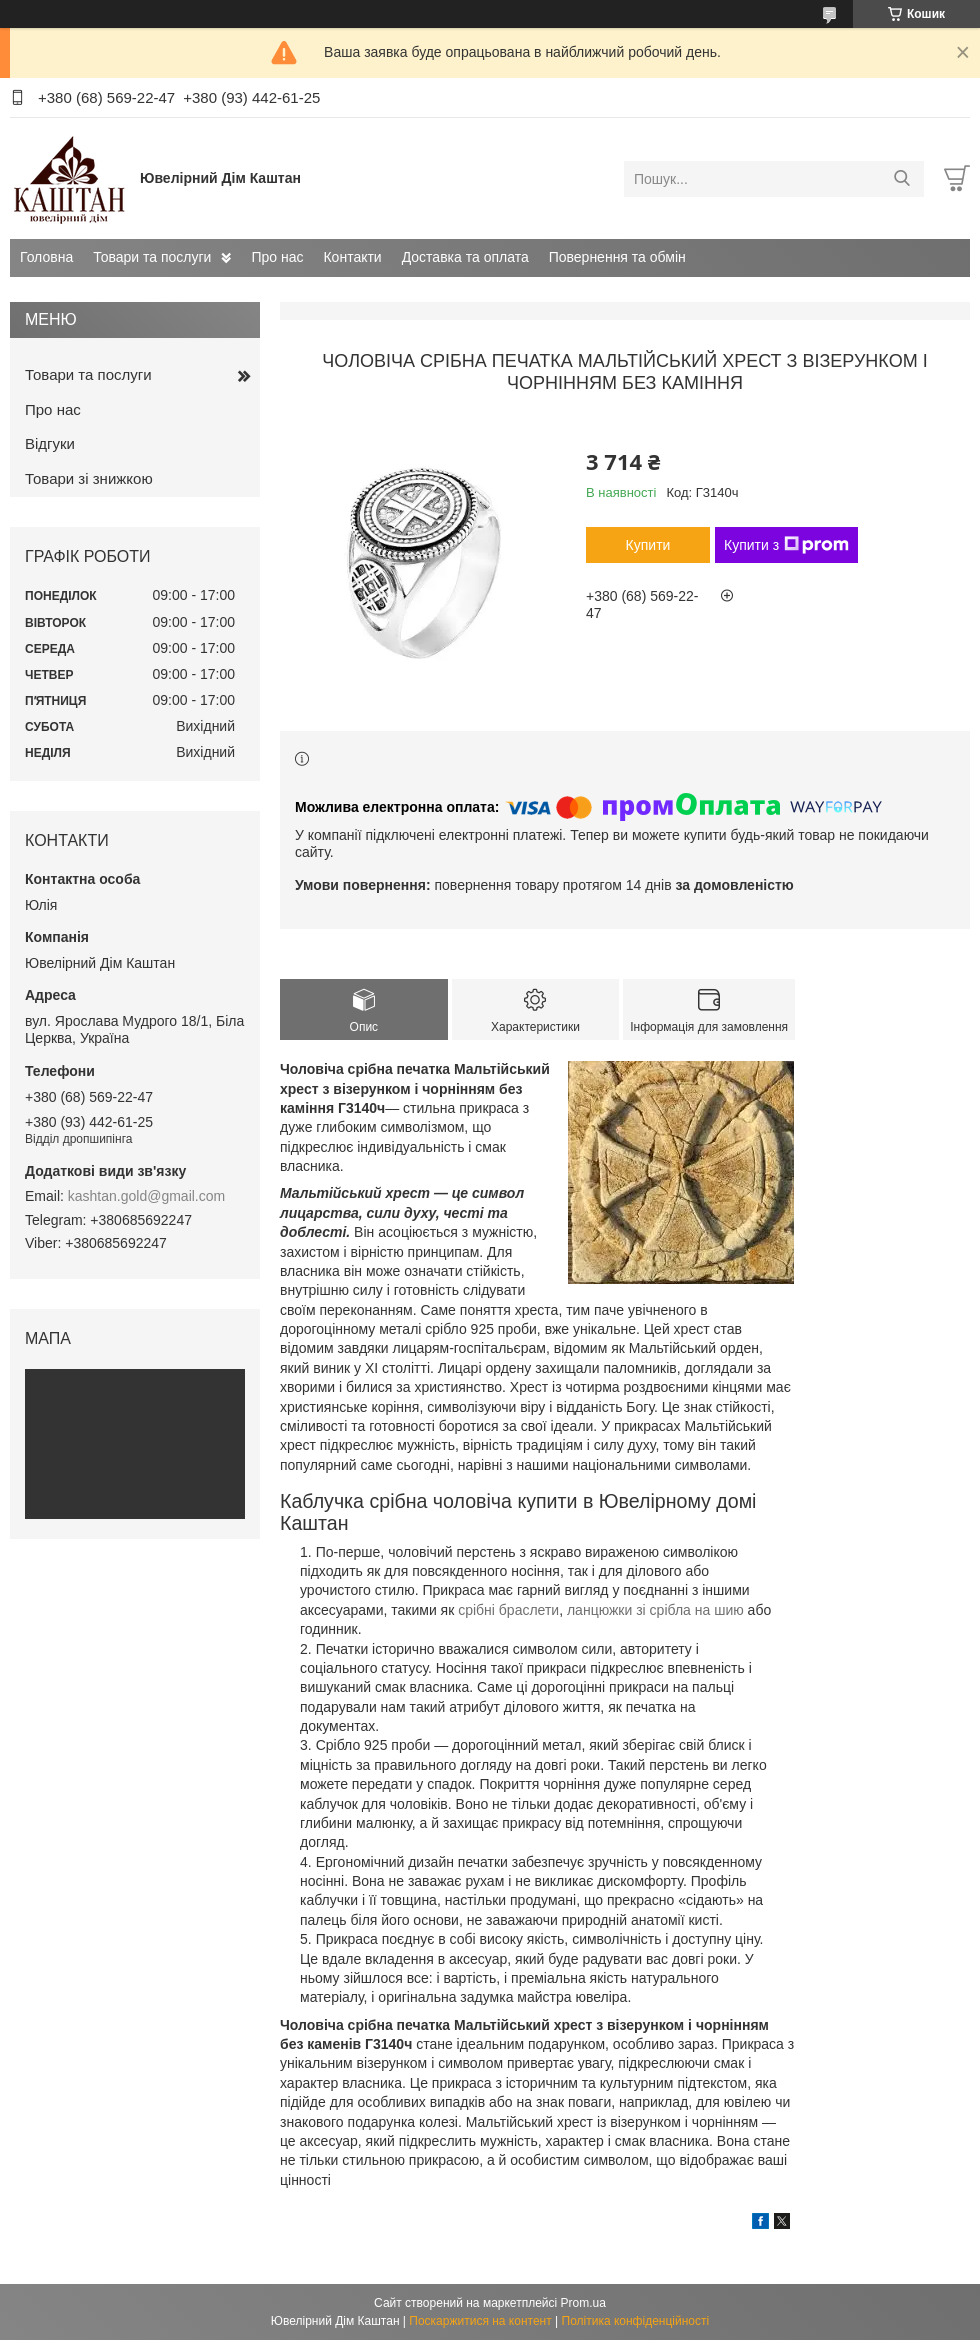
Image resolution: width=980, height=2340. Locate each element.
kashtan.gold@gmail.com (146, 1196)
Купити (648, 545)
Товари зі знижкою (89, 478)
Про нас (277, 257)
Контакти (352, 257)
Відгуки (50, 443)
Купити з (786, 545)
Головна (46, 257)
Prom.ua (583, 2303)
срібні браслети (508, 1610)
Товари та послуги (152, 257)
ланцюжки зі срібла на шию (655, 1610)
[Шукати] (901, 179)
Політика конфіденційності (636, 2321)
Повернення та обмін (617, 257)
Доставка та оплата (465, 257)
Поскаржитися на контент (480, 2321)
